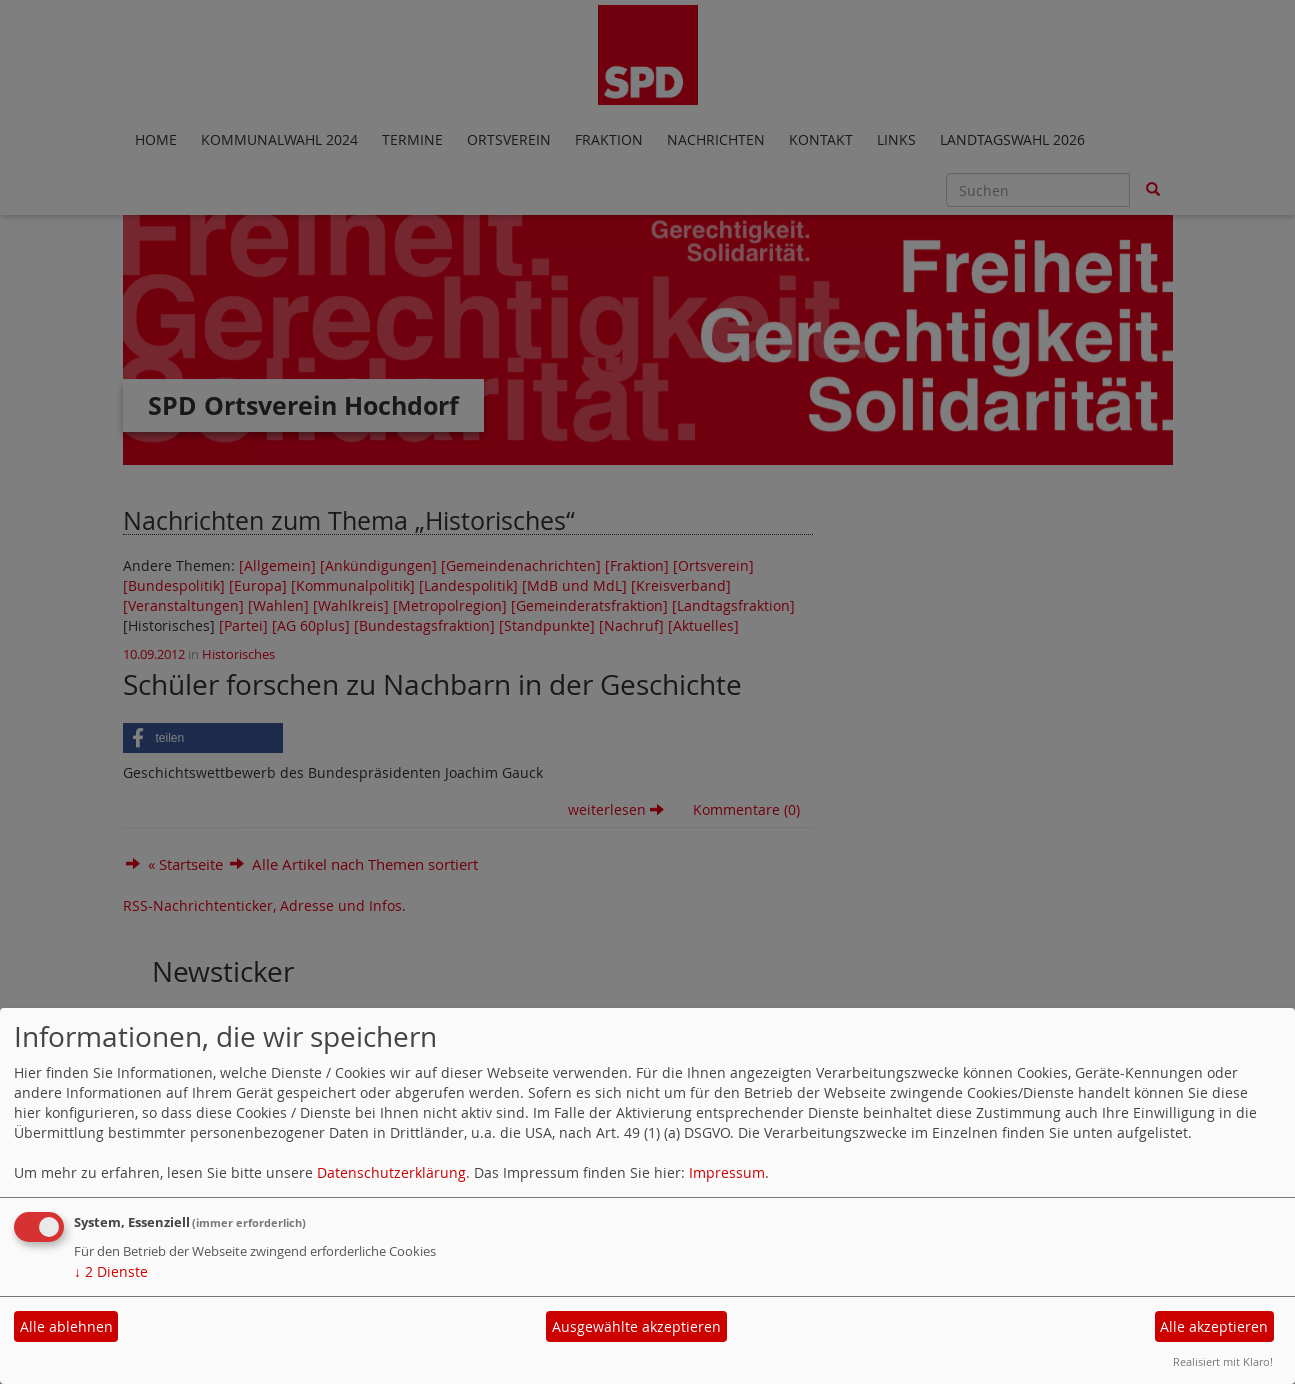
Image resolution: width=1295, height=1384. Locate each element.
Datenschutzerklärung (391, 1172)
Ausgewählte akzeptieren (636, 1326)
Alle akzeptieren (1214, 1326)
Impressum (727, 1172)
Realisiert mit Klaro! (1223, 1361)
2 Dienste (111, 1271)
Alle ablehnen (66, 1326)
